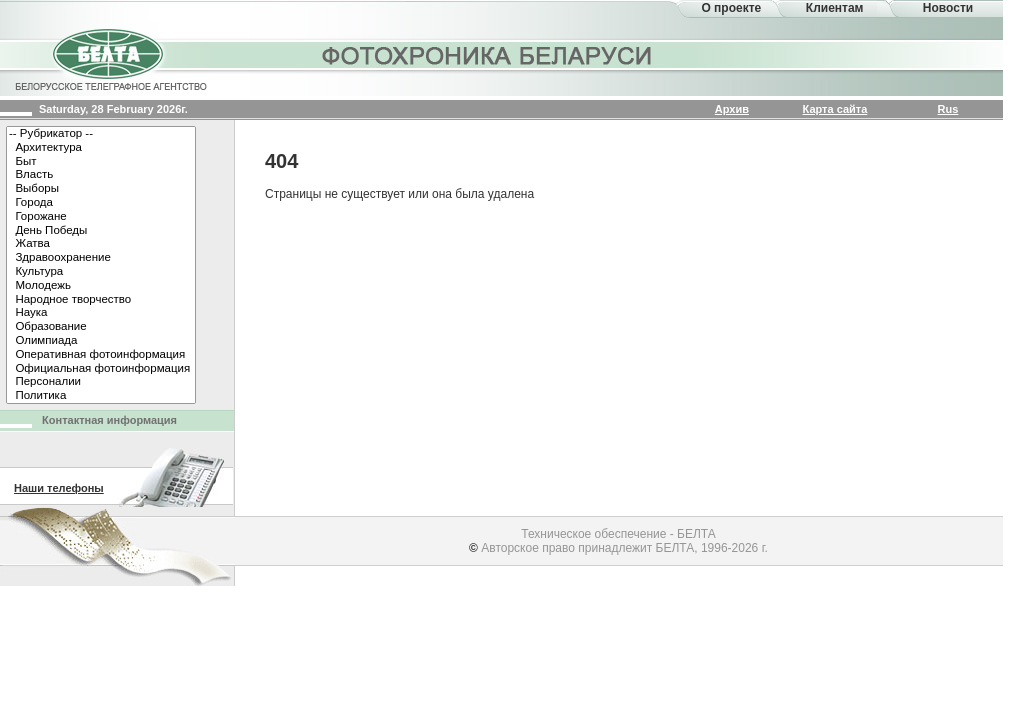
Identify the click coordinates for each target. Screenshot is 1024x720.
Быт (101, 162)
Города (101, 203)
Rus (948, 109)
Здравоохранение (101, 258)
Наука (101, 313)
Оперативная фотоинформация (101, 355)
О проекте (731, 8)
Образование (101, 327)
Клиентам (835, 8)
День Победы (101, 231)
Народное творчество (101, 300)
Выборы (101, 189)
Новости (948, 8)
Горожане (101, 217)
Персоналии (101, 382)
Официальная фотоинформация (101, 369)
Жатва (101, 244)
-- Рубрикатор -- (101, 134)
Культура (101, 272)
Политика (101, 396)
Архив (732, 109)
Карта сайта (835, 109)
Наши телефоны (59, 488)
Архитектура (101, 148)
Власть (101, 175)
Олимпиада (101, 341)
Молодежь (101, 286)
